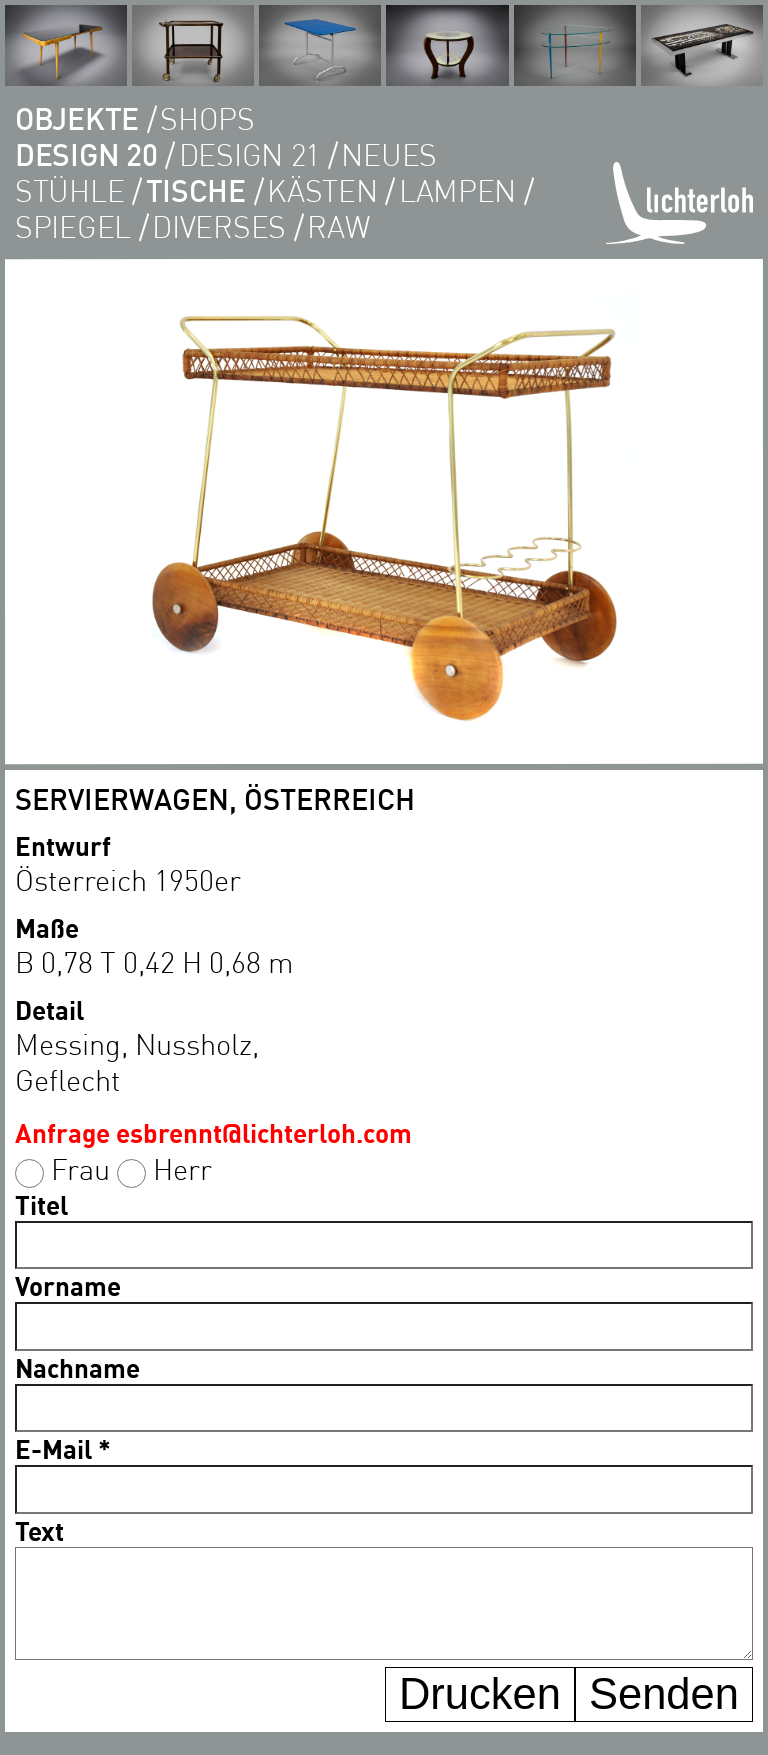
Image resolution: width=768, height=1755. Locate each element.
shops (207, 118)
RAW (338, 226)
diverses (219, 226)
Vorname (68, 1285)
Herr (182, 1168)
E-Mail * (63, 1448)
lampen (457, 190)
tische (196, 190)
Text (39, 1530)
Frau (80, 1168)
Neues (389, 154)
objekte (77, 118)
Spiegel (73, 226)
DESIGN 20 (86, 154)
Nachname (77, 1367)
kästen (322, 190)
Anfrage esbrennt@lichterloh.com (213, 1132)
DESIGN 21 (249, 154)
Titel (41, 1204)
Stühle (69, 190)
